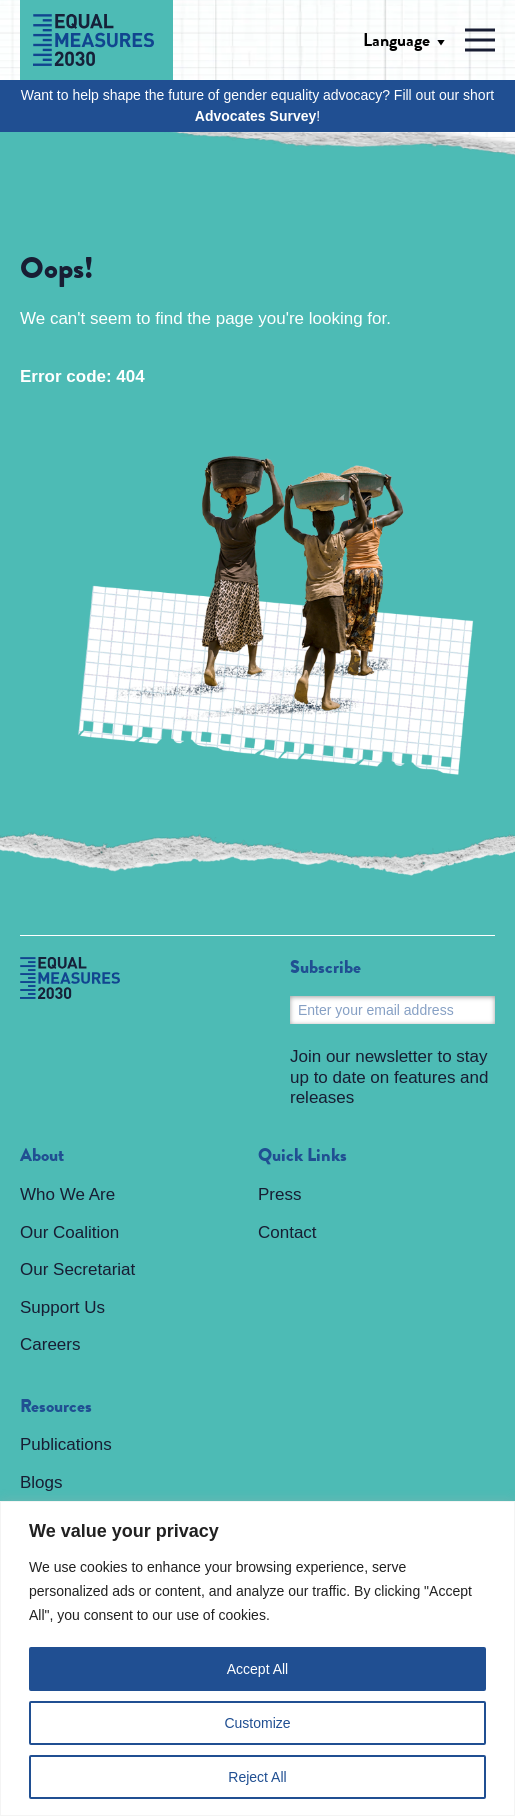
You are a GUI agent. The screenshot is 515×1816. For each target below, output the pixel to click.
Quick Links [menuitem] (302, 1156)
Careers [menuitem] (50, 1344)
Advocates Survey (255, 116)
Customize (257, 1723)
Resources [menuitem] (56, 1407)
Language (396, 40)
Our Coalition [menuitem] (69, 1232)
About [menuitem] (42, 1156)
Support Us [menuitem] (62, 1307)
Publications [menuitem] (66, 1444)
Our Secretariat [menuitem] (77, 1269)
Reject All (257, 1777)
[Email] (392, 1010)
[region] (257, 1658)
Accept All (257, 1669)
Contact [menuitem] (287, 1232)
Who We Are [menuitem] (67, 1194)
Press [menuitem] (279, 1194)
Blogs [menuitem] (41, 1482)
